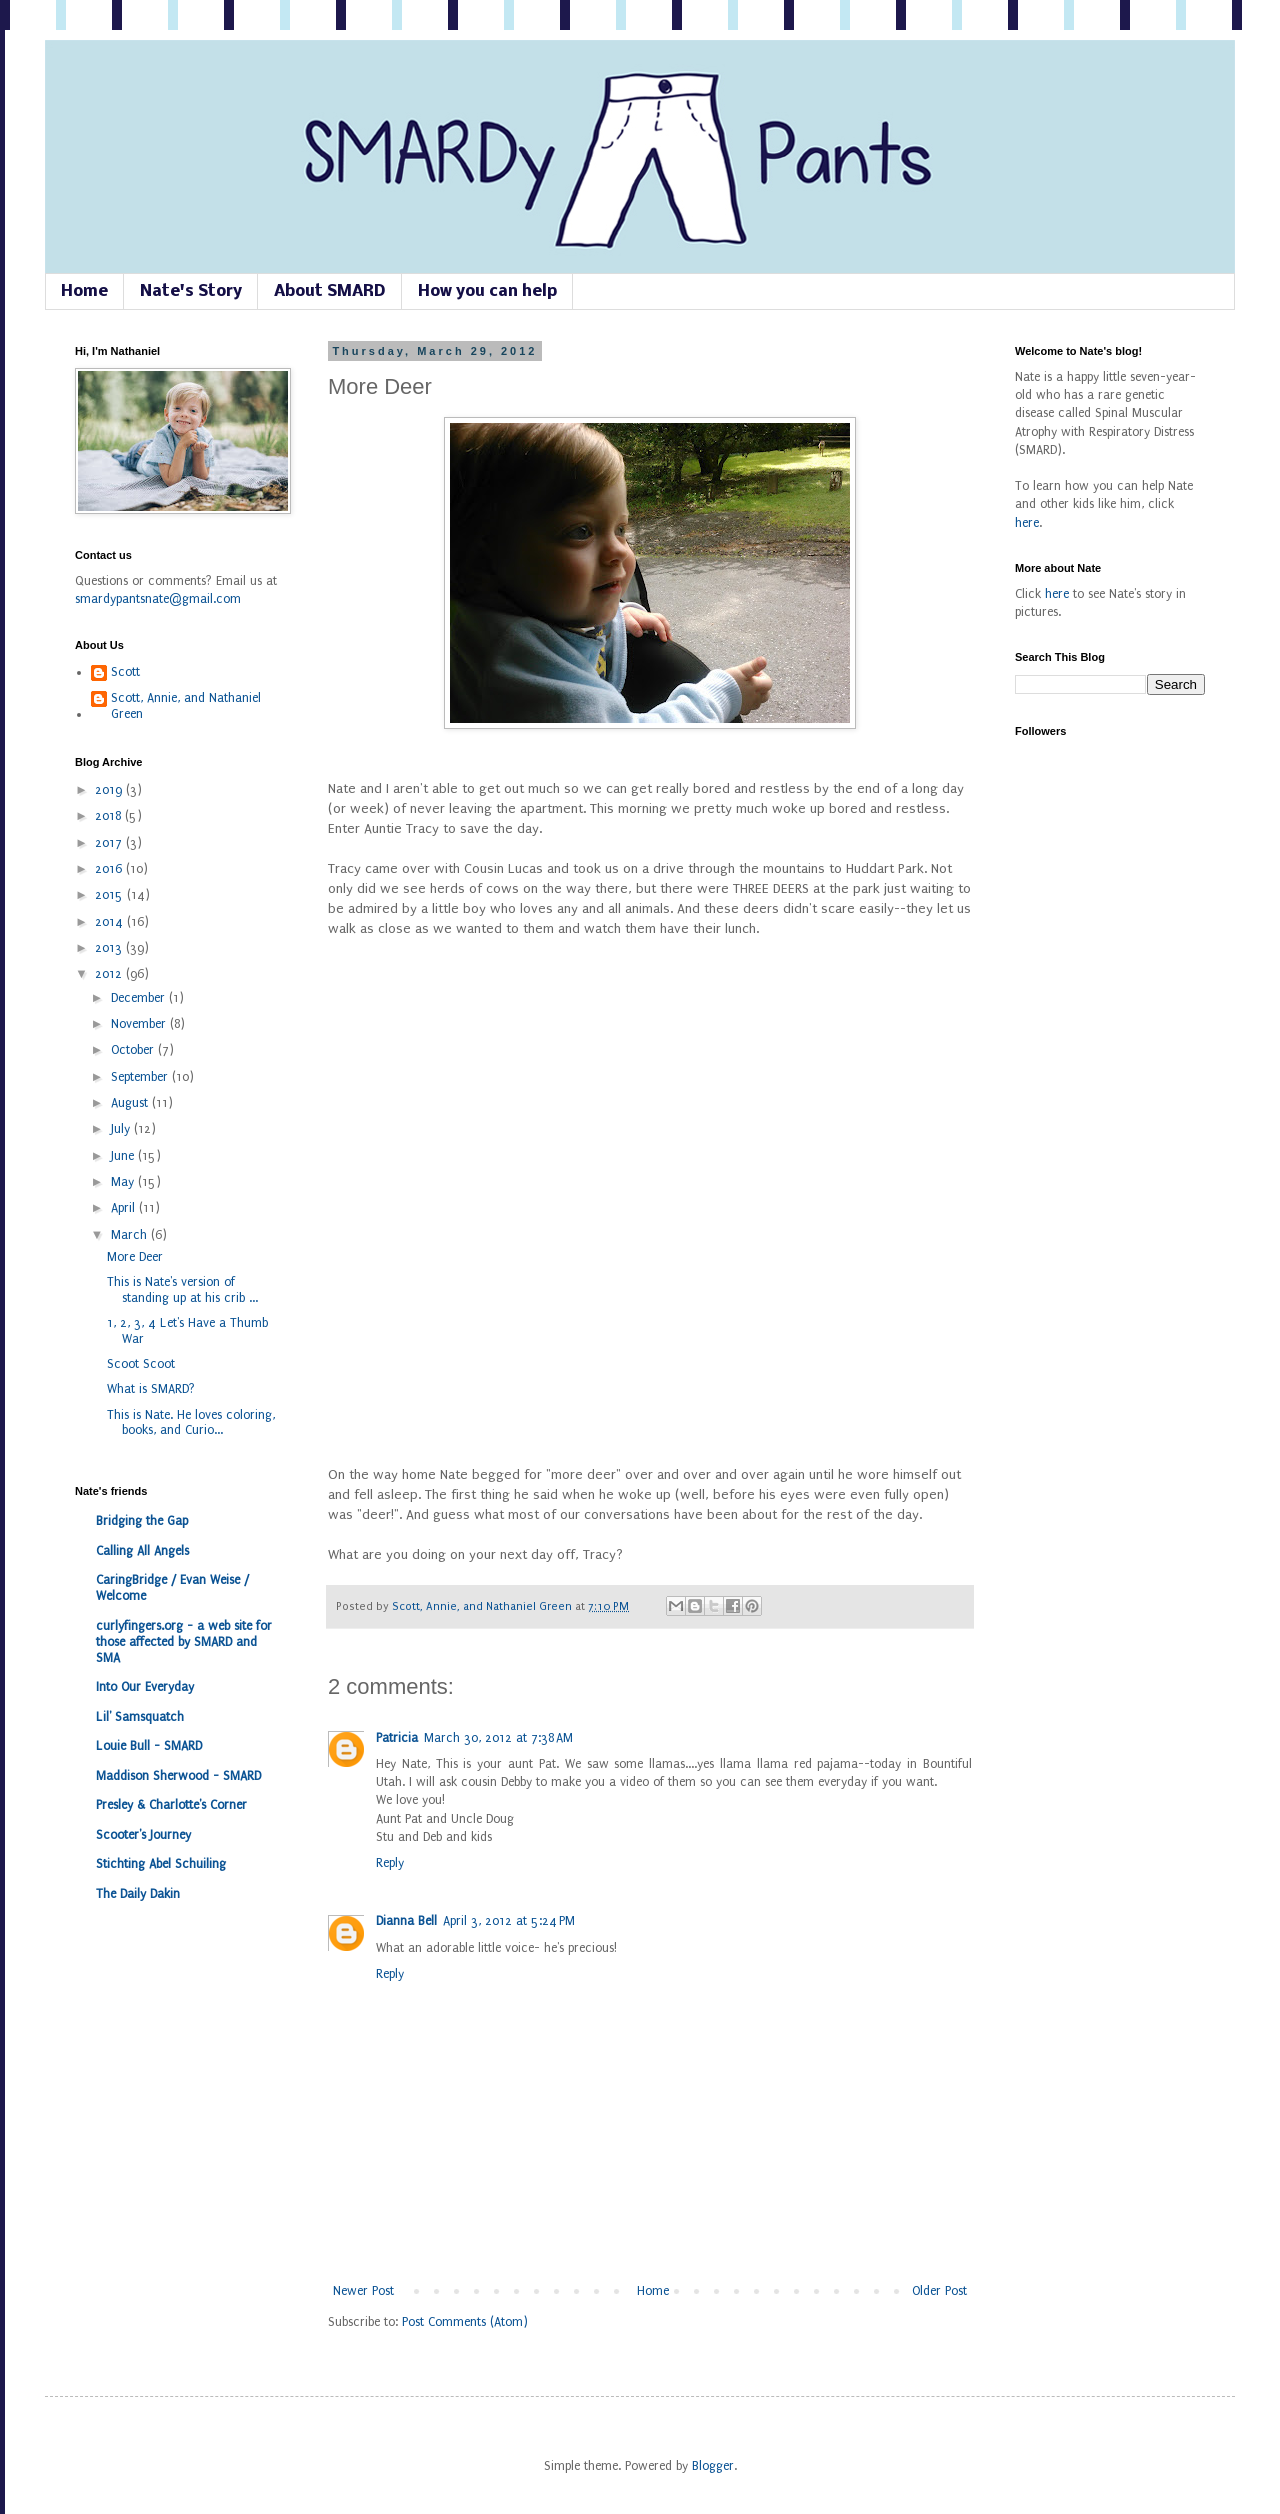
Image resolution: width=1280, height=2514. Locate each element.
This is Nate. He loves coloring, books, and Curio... (191, 1423)
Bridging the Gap (142, 1521)
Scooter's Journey (143, 1835)
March (131, 1235)
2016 (110, 869)
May (124, 1182)
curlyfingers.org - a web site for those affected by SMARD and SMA (184, 1642)
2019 (110, 790)
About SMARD (330, 291)
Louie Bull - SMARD (149, 1746)
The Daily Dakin (138, 1894)
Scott (125, 672)
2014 (111, 922)
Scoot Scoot (141, 1364)
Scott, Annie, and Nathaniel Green (483, 1606)
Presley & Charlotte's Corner (171, 1805)
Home (84, 291)
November (140, 1024)
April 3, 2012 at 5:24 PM (509, 1921)
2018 (110, 816)
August (131, 1103)
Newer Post (363, 2291)
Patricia (397, 1738)
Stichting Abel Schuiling (161, 1864)
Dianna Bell (406, 1921)
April (125, 1208)
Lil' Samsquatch (140, 1717)
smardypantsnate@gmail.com (158, 599)
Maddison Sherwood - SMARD (178, 1776)
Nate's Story (191, 291)
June (124, 1156)
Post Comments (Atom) (465, 2322)
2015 (111, 895)
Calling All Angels (142, 1551)
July (122, 1129)
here (1027, 523)
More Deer (135, 1257)
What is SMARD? (151, 1389)
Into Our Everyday (145, 1687)
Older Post (939, 2291)
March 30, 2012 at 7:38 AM (498, 1738)
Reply (390, 1863)
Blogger (713, 2466)
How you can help (487, 291)
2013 (110, 948)
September (141, 1077)
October (134, 1050)
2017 (110, 843)
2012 (110, 974)
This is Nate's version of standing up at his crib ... (182, 1290)
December (140, 998)
